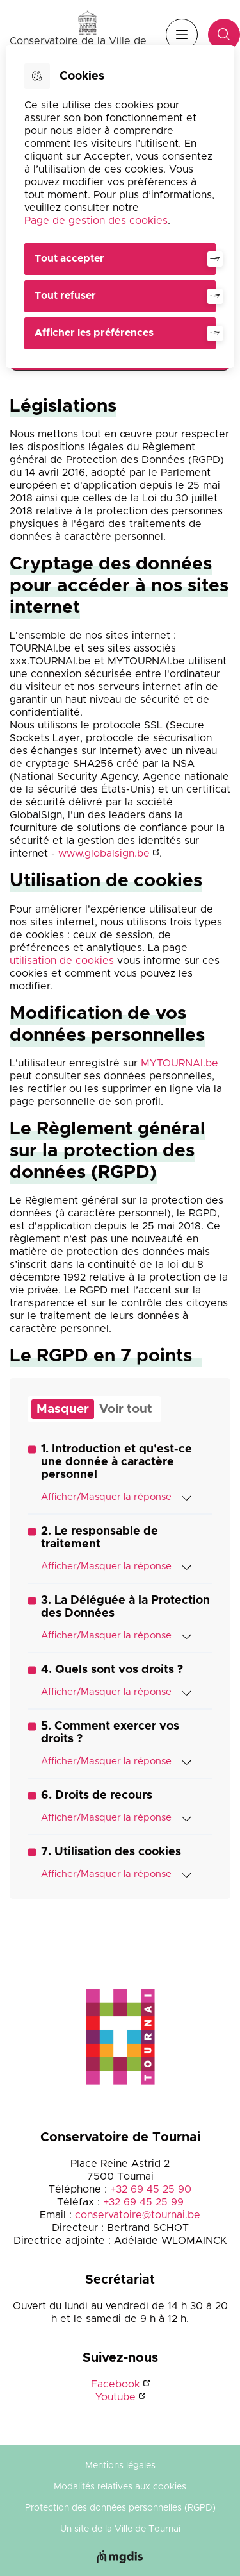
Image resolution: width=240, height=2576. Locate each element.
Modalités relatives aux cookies (120, 2486)
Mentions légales (120, 2465)
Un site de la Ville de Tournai (120, 2529)
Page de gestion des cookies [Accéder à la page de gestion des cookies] (96, 220)
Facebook (115, 2384)
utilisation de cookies (62, 960)
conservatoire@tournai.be (137, 2215)
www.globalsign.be (104, 853)
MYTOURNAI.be (179, 1063)
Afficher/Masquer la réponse (116, 1497)
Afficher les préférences (94, 333)
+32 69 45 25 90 (150, 2189)
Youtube (115, 2397)
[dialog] (120, 206)
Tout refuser (65, 295)
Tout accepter (69, 258)
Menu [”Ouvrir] (182, 35)
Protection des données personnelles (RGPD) (120, 2508)
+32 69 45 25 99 (143, 2202)
